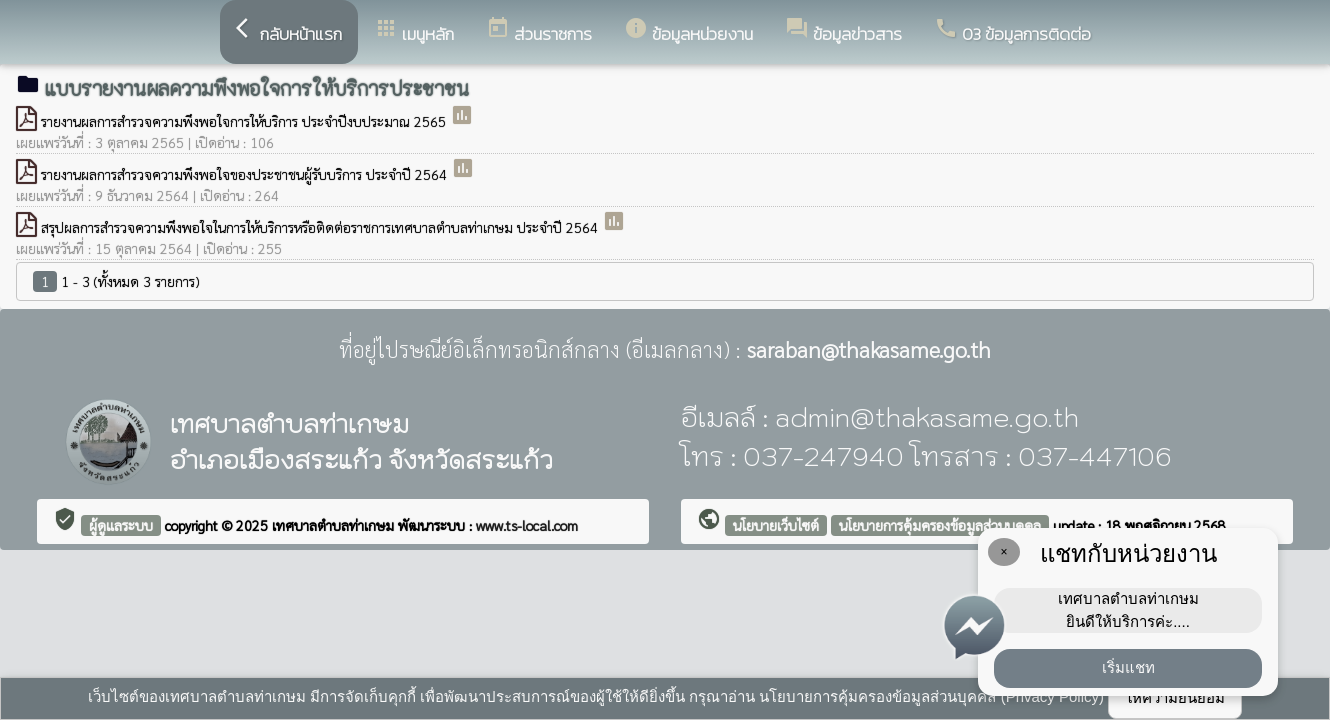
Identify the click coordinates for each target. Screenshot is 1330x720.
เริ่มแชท (1128, 667)
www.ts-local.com (527, 525)
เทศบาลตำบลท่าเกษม (335, 525)
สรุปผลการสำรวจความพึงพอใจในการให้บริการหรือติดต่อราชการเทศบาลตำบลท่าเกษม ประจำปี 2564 (321, 227)
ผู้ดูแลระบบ (121, 525)
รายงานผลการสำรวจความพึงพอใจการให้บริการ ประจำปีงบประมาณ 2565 (245, 121)
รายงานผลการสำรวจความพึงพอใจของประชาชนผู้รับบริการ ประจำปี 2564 (246, 174)
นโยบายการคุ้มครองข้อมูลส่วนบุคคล (940, 525)
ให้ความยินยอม (1175, 697)
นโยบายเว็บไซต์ (776, 525)
